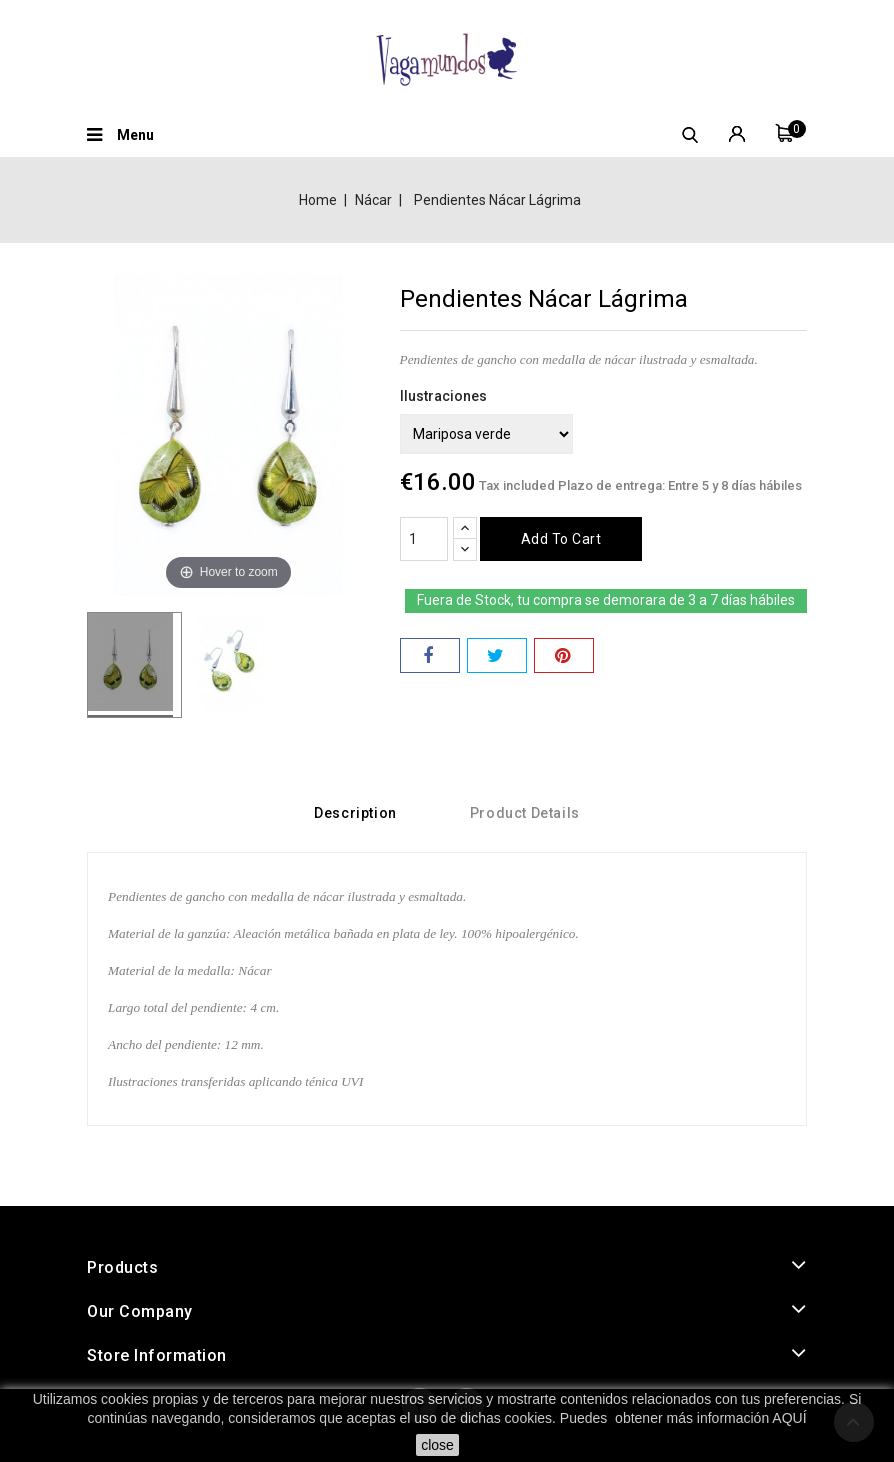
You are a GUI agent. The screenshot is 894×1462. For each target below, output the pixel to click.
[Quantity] (424, 539)
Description (355, 813)
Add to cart (561, 539)
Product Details (525, 813)
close (437, 1445)
